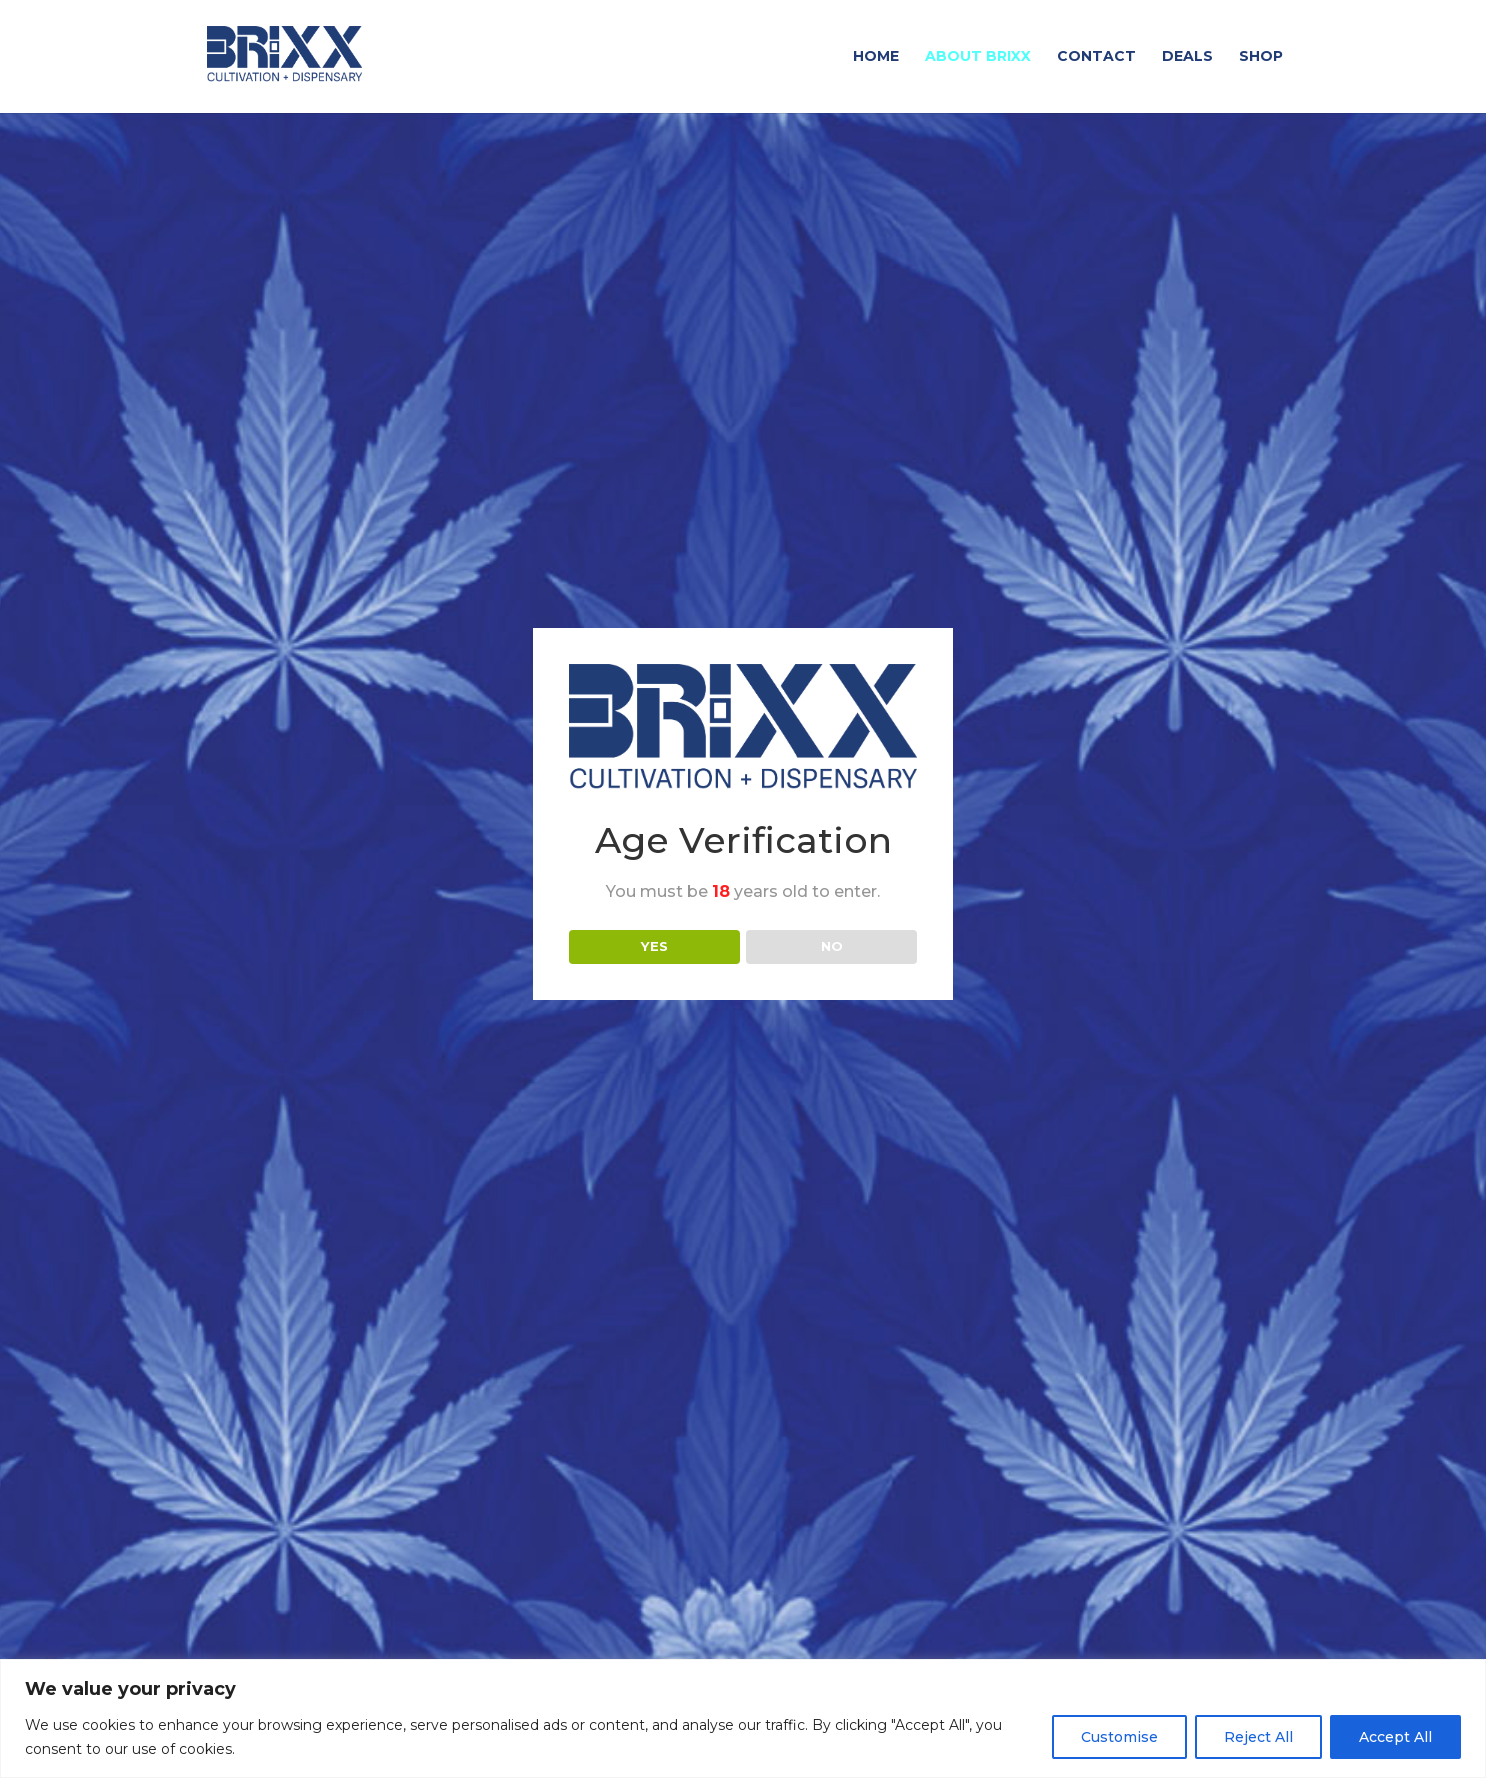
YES (654, 946)
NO (832, 946)
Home (876, 58)
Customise (1119, 1737)
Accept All (1395, 1737)
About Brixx (978, 58)
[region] (743, 1718)
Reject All (1258, 1737)
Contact (1096, 58)
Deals (1187, 58)
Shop (1261, 58)
